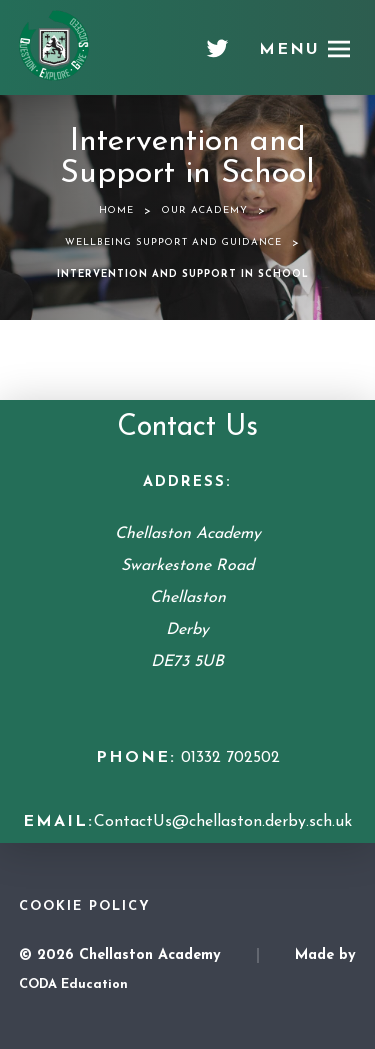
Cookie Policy (85, 906)
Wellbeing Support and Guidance (173, 242)
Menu (289, 50)
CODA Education (73, 984)
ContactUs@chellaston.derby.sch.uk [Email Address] (223, 822)
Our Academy (205, 210)
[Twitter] (217, 56)
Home (116, 210)
